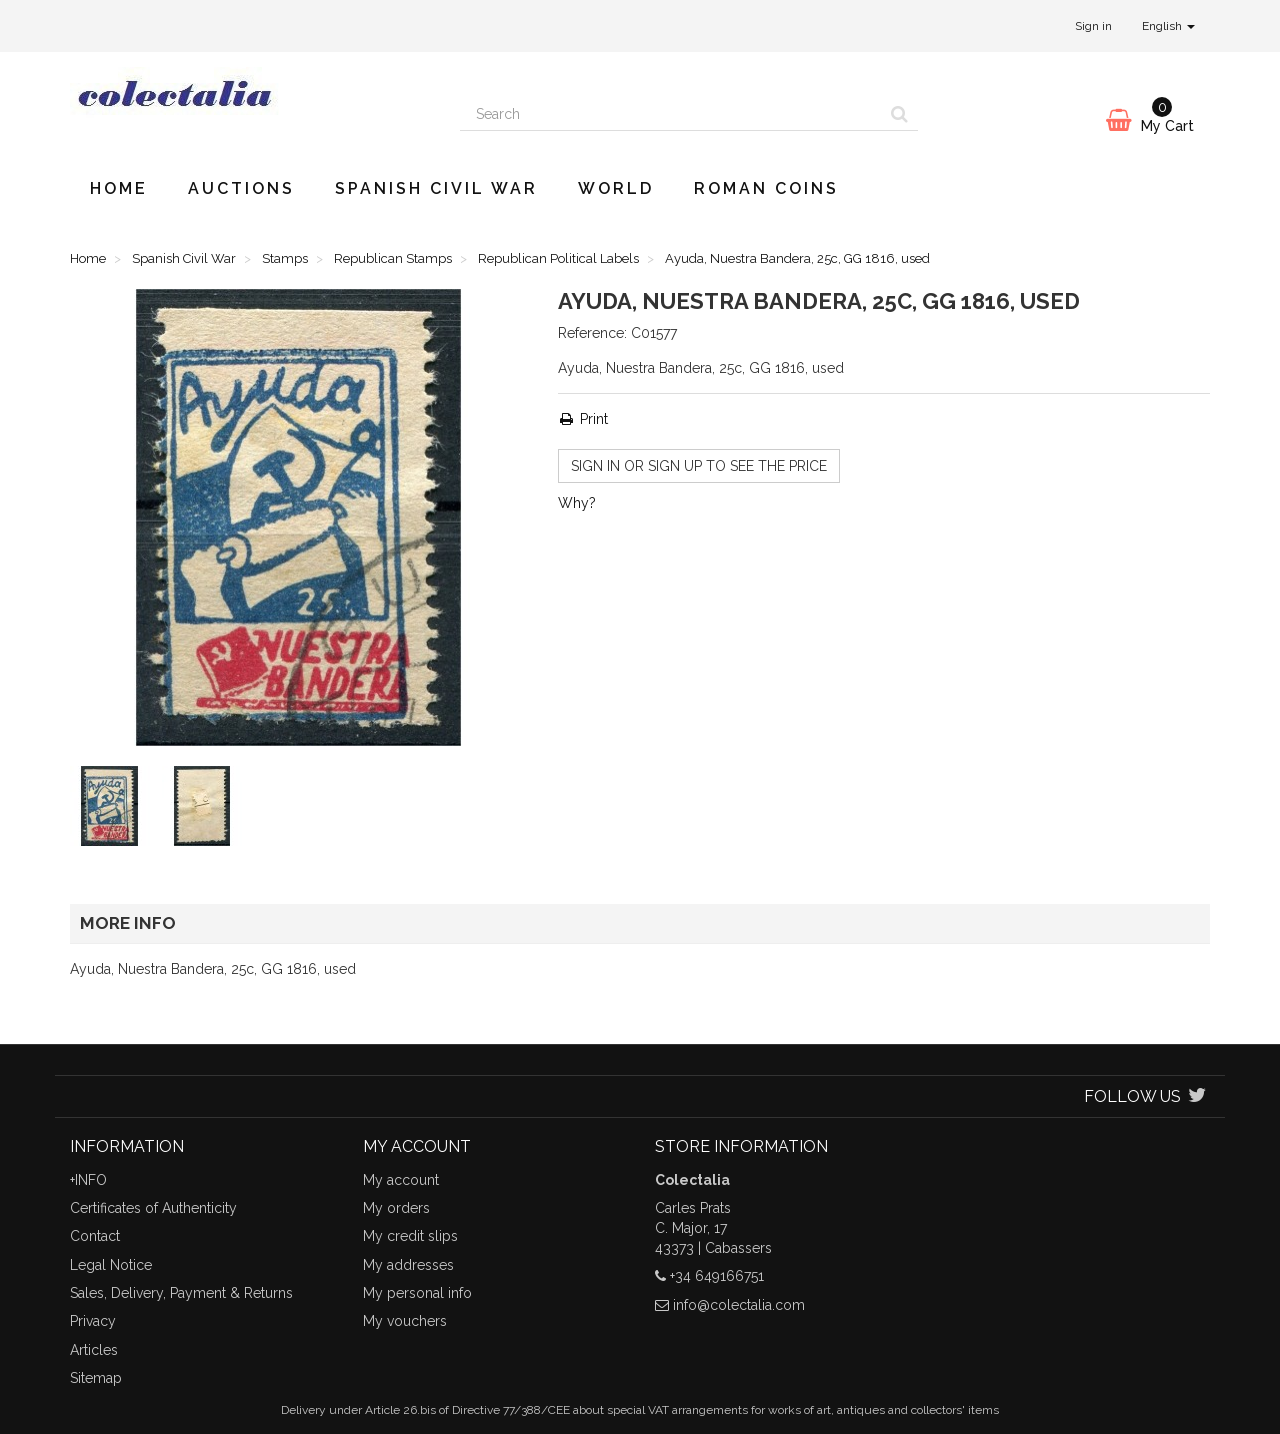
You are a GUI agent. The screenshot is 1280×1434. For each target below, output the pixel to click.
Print (583, 419)
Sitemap (96, 1378)
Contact (95, 1236)
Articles (94, 1350)
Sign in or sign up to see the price (699, 466)
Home (119, 188)
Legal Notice (111, 1265)
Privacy (93, 1321)
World (616, 188)
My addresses (408, 1265)
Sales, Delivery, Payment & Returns (181, 1293)
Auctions (241, 188)
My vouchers (405, 1321)
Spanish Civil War (436, 188)
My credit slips (410, 1236)
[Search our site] (671, 114)
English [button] (1168, 26)
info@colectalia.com (739, 1305)
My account (401, 1180)
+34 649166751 (717, 1276)
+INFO (88, 1180)
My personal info (417, 1293)
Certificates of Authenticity (153, 1208)
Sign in (1093, 26)
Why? (577, 503)
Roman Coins (766, 188)
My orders (396, 1208)
